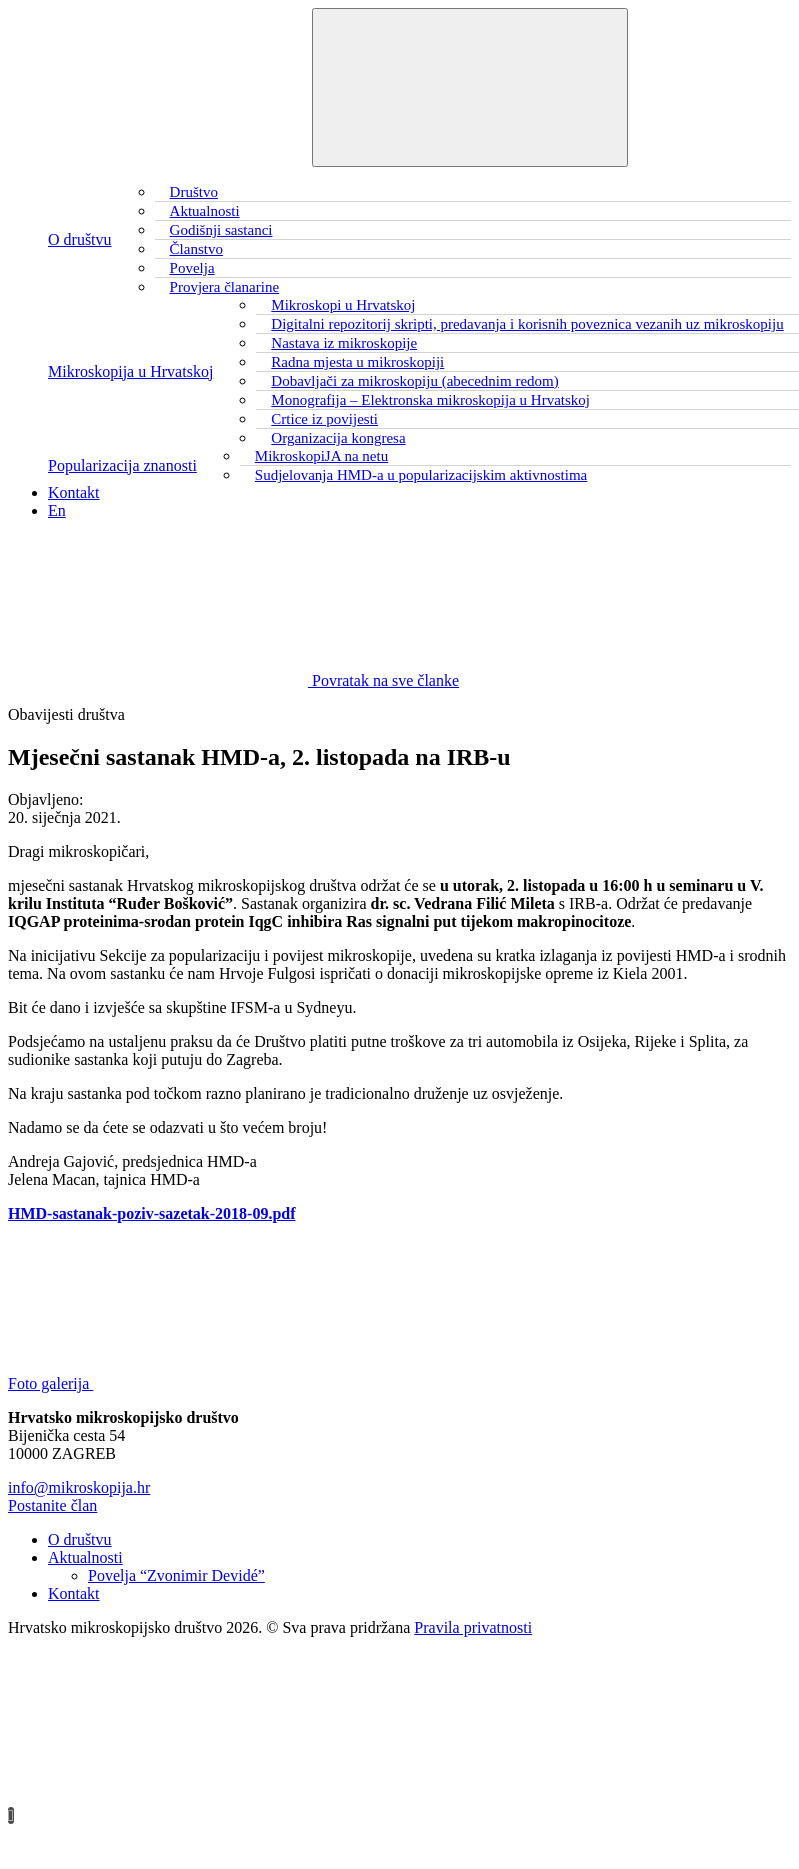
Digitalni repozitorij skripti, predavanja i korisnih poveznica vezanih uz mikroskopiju (527, 324)
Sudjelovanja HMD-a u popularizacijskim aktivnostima (421, 475)
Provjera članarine (225, 287)
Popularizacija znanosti (122, 465)
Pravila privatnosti (473, 1627)
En (57, 510)
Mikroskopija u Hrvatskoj (130, 371)
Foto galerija (200, 1383)
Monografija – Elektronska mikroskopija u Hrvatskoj (430, 400)
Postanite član (52, 1505)
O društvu (80, 239)
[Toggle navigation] (470, 87)
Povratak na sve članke (233, 680)
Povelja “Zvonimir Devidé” (176, 1575)
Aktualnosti (85, 1557)
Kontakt (74, 492)
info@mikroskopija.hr (79, 1487)
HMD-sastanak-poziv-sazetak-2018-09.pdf (152, 1213)
